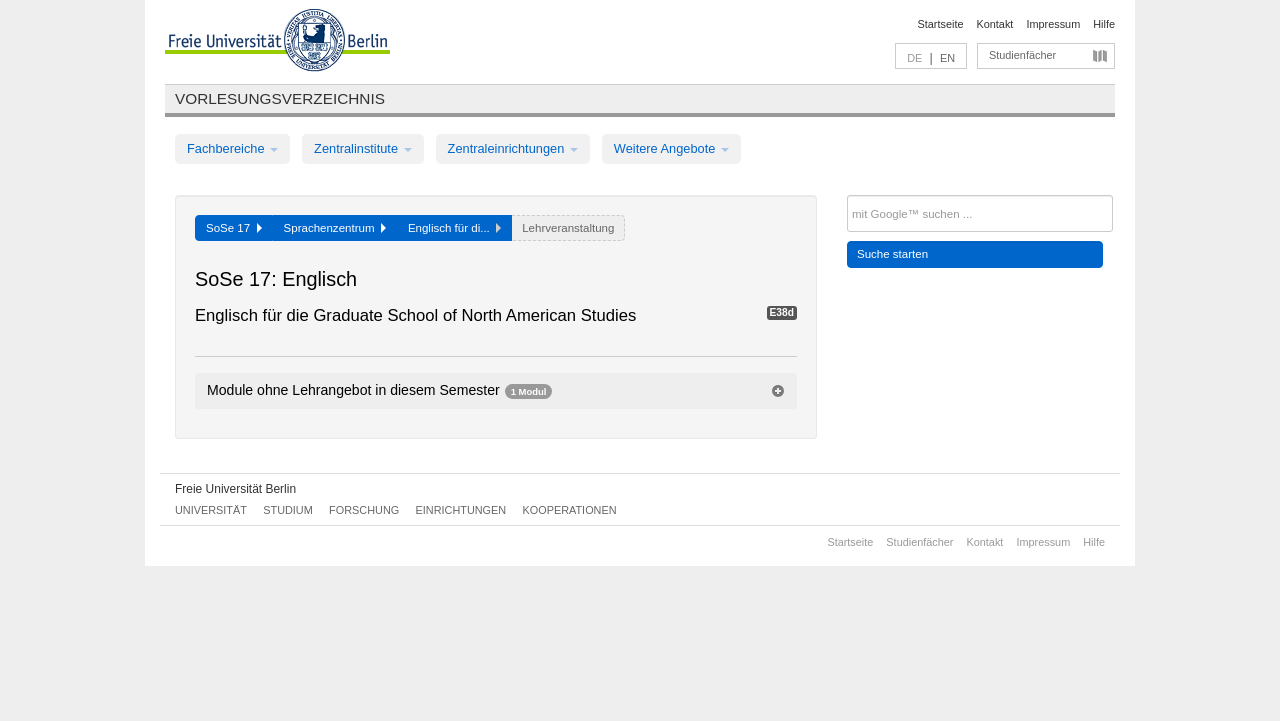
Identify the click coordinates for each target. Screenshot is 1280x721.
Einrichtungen (461, 510)
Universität (211, 510)
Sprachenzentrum (335, 228)
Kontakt (995, 24)
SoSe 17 (234, 228)
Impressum (1053, 24)
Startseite (941, 24)
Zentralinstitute (363, 148)
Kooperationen (570, 510)
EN (947, 58)
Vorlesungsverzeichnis (280, 98)
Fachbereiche (232, 148)
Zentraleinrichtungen (513, 148)
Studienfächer (1022, 55)
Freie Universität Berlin (235, 489)
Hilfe (1104, 24)
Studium (288, 510)
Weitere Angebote (671, 148)
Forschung (364, 510)
